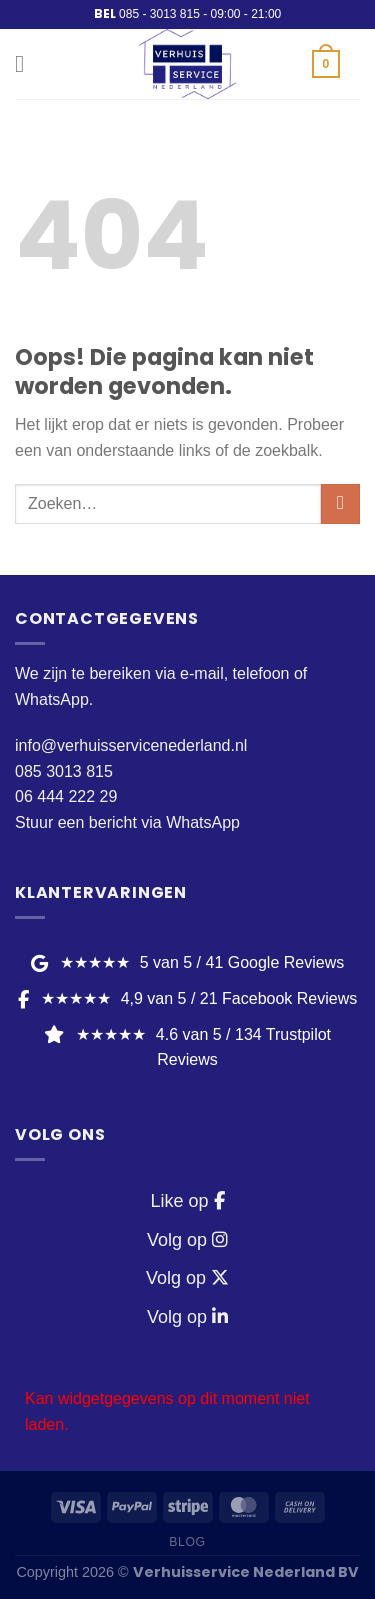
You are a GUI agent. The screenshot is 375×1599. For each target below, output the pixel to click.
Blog (187, 1542)
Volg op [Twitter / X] (187, 1278)
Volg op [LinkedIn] (187, 1317)
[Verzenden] (340, 503)
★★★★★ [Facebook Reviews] (187, 998)
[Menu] (27, 63)
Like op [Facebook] (187, 1201)
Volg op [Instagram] (187, 1240)
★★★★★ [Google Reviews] (187, 962)
